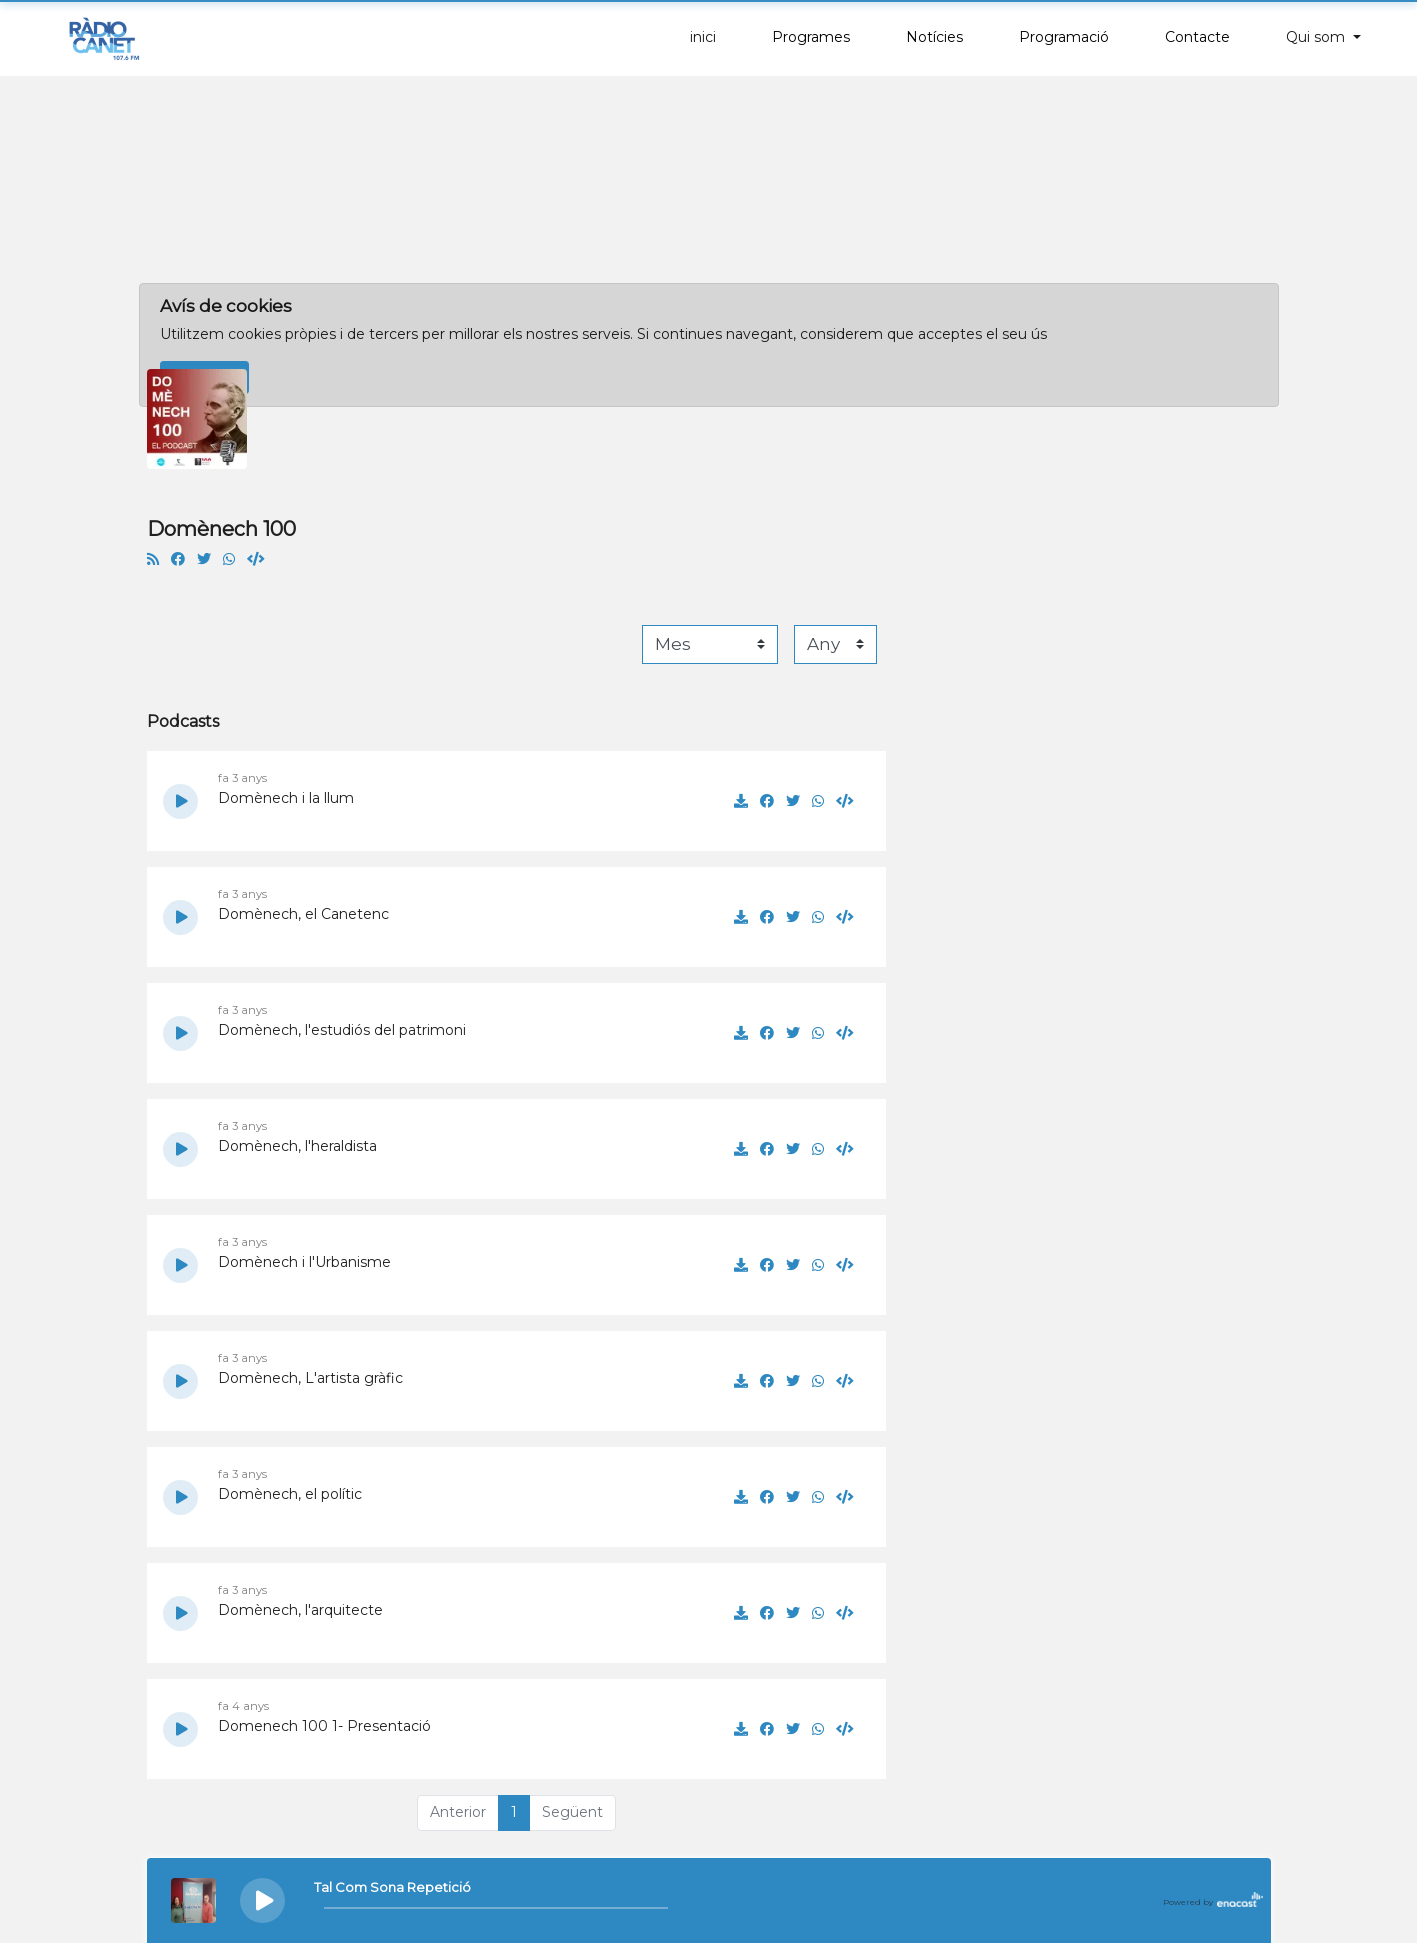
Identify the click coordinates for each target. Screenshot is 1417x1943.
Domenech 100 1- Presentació (324, 1726)
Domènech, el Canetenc (303, 914)
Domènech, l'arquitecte (300, 1610)
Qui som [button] (1317, 37)
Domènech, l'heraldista (297, 1146)
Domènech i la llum (286, 798)
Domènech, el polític (290, 1494)
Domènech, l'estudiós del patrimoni (342, 1030)
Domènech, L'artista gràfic (310, 1378)
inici (703, 37)
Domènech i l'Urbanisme (304, 1262)
